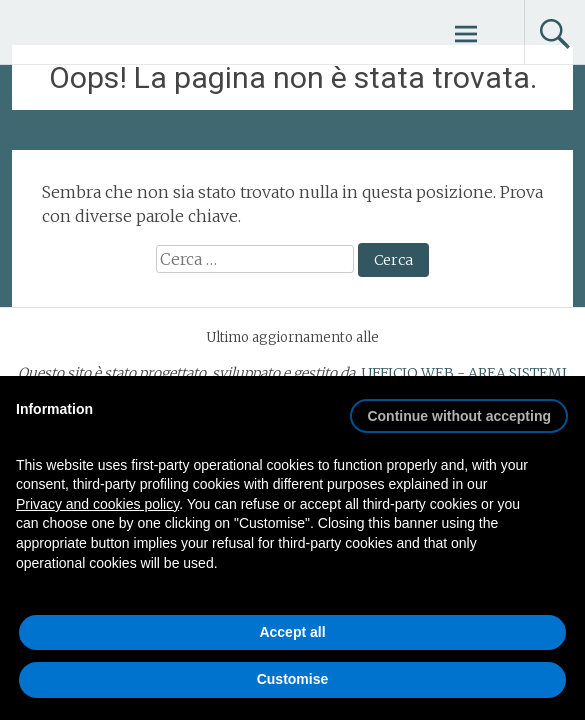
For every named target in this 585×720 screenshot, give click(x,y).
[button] (459, 408)
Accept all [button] (292, 632)
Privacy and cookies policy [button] (97, 504)
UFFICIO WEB (407, 373)
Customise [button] (293, 679)
